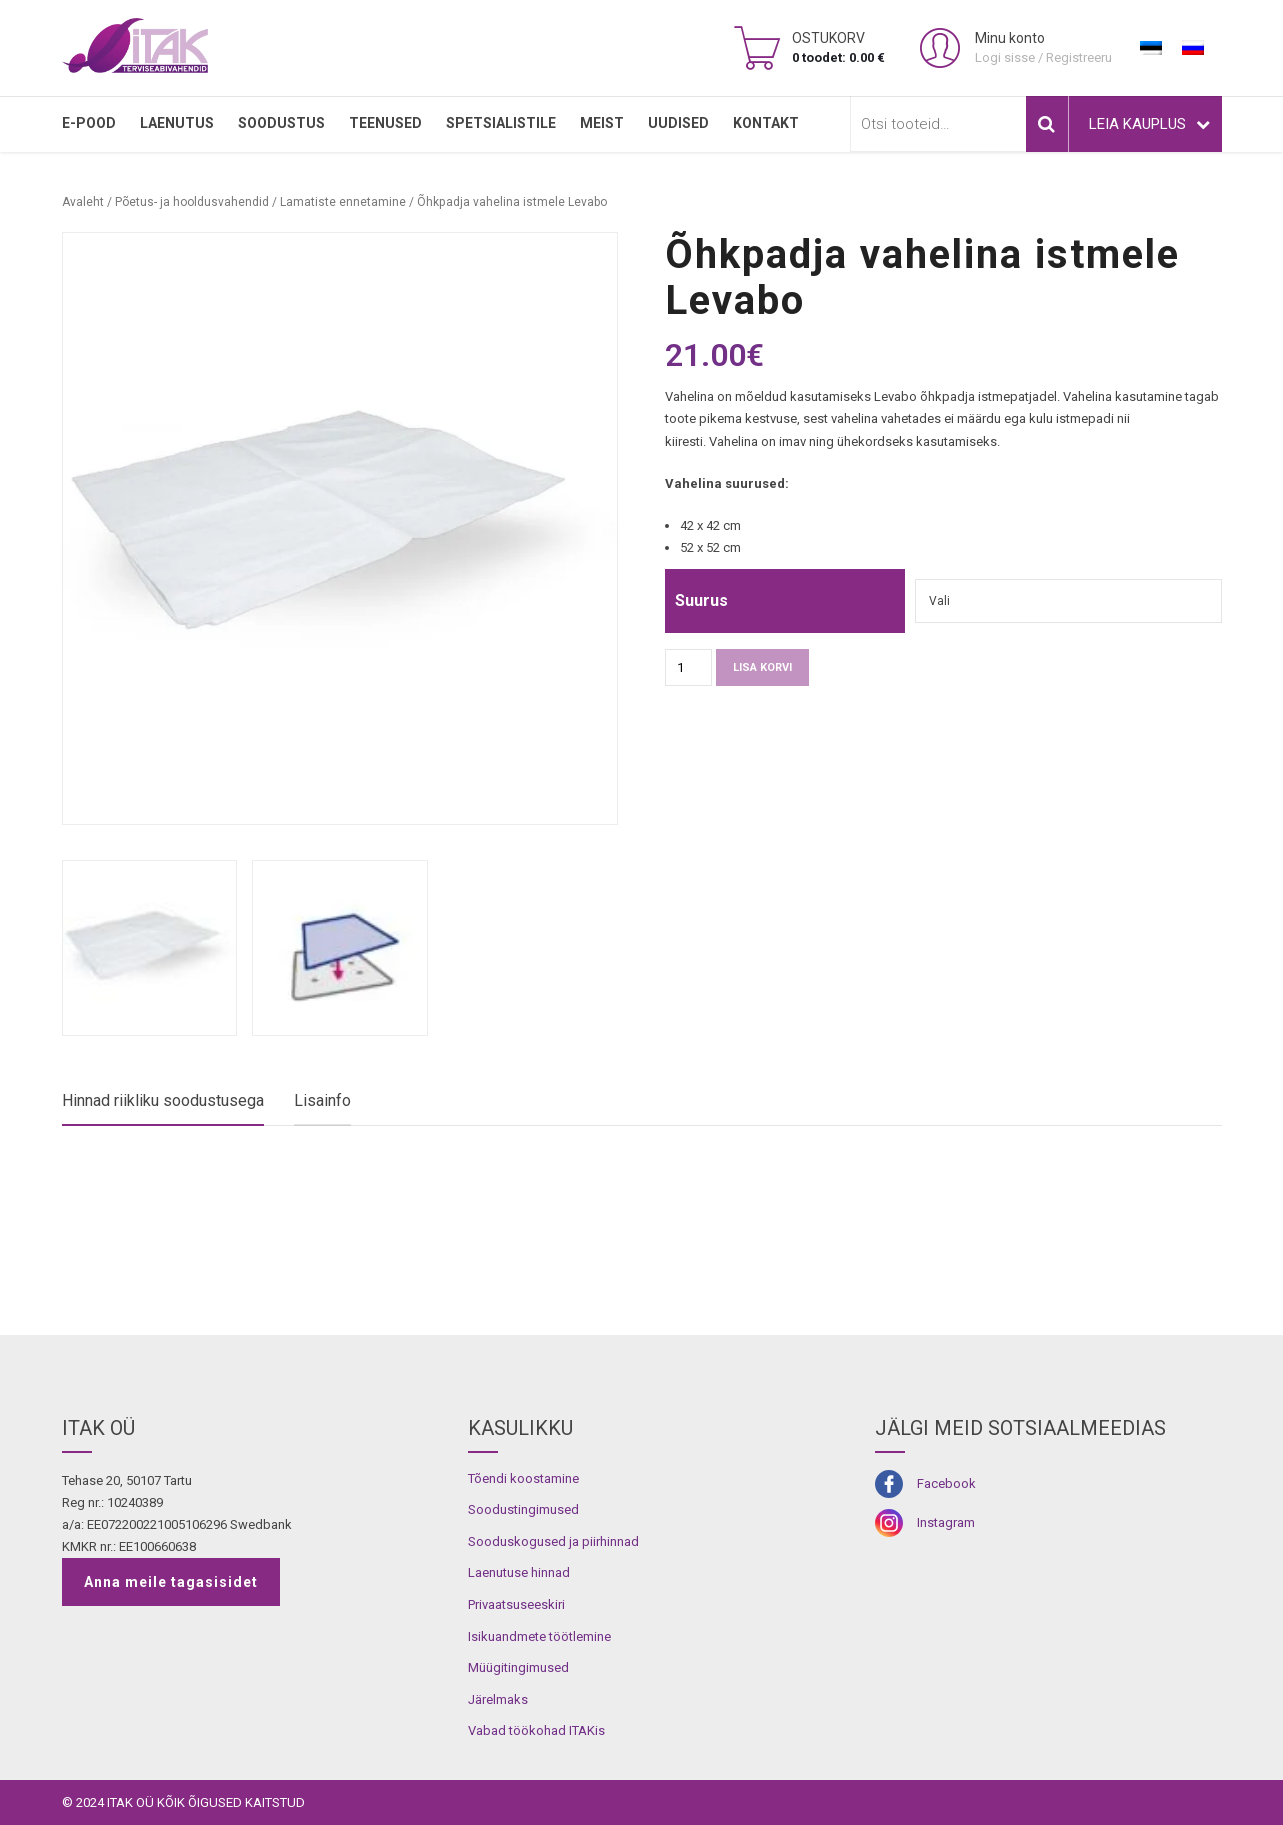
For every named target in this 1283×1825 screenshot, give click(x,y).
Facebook (946, 1483)
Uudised (678, 123)
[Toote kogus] (688, 667)
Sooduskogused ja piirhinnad (553, 1541)
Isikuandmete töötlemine (539, 1636)
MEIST (602, 123)
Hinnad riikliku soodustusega (163, 1100)
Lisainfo (322, 1100)
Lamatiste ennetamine (343, 202)
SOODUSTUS (281, 123)
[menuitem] (1151, 48)
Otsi (1047, 124)
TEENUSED (385, 123)
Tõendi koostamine (523, 1478)
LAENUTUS (177, 123)
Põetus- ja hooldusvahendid (192, 202)
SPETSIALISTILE (501, 123)
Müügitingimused (518, 1667)
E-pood (89, 123)
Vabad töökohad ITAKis (536, 1730)
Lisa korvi (762, 667)
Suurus (701, 600)
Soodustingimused (523, 1509)
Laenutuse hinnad (519, 1572)
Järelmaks (498, 1699)
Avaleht (83, 202)
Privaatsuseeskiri (516, 1604)
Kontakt (766, 123)
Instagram (946, 1522)
